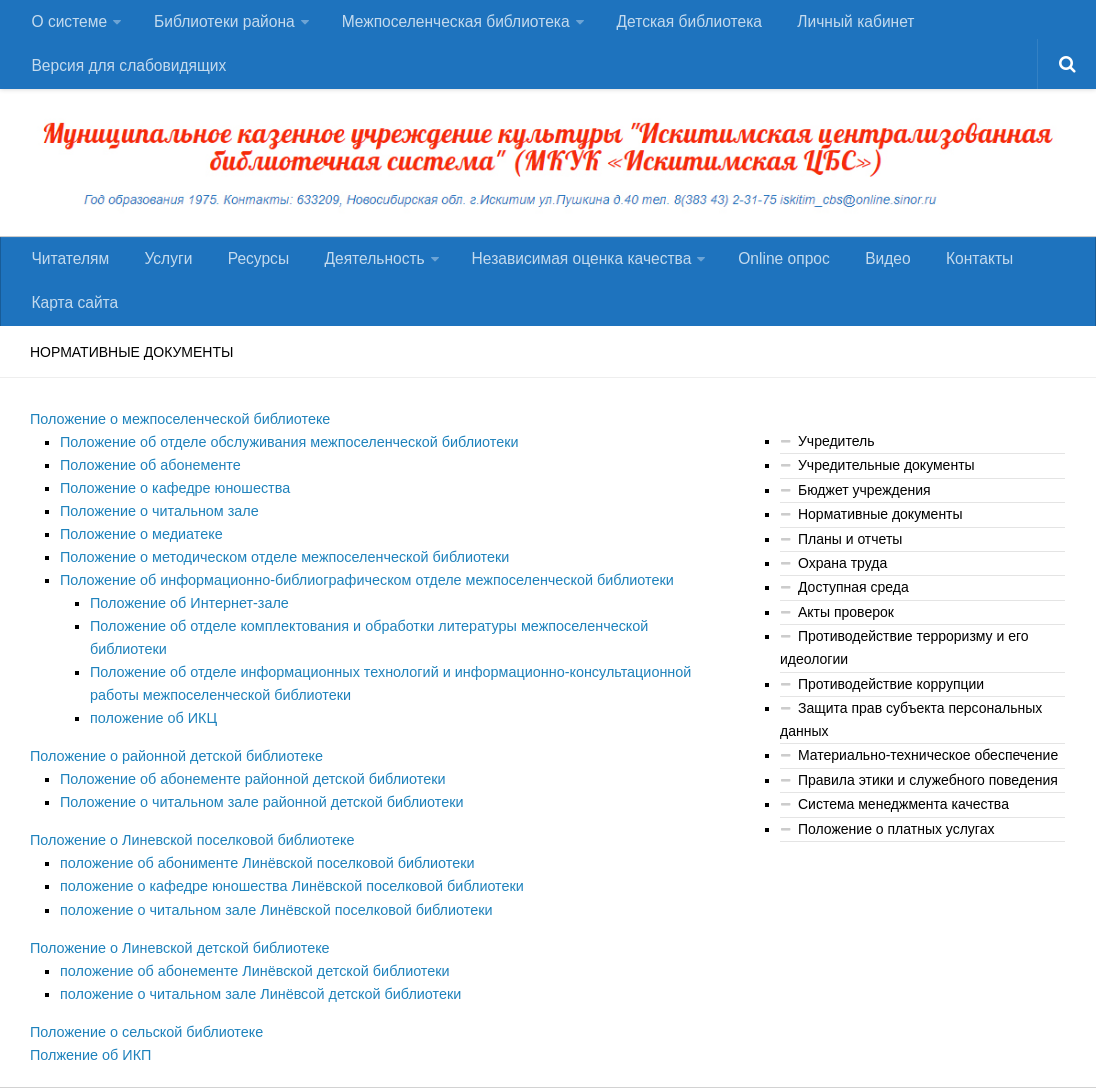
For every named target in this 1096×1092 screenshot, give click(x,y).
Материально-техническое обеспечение (928, 777)
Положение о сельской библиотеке (143, 1017)
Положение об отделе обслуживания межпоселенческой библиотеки (283, 464)
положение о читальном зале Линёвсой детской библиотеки (255, 979)
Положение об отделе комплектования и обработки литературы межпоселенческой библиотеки (401, 643)
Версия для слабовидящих (129, 74)
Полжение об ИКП (89, 1039)
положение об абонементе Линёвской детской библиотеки (249, 957)
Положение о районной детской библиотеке (172, 748)
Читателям (69, 273)
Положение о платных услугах (896, 850)
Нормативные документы (880, 537)
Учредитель (836, 464)
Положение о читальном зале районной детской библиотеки (256, 792)
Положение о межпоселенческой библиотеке (176, 442)
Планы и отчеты (850, 562)
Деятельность (356, 273)
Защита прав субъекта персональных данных (911, 741)
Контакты (949, 273)
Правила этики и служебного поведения (928, 801)
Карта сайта (73, 323)
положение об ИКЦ (152, 710)
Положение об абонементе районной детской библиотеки (247, 770)
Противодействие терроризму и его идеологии (904, 670)
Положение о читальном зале (156, 531)
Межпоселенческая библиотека (452, 24)
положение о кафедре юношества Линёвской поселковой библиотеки (285, 875)
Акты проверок (846, 635)
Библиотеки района (221, 24)
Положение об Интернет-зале (186, 621)
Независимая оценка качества (563, 273)
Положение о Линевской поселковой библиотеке (188, 830)
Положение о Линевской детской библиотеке (175, 934)
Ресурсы (245, 273)
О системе (68, 24)
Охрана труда (842, 586)
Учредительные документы (886, 488)
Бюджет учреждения (864, 513)
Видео (863, 273)
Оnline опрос (765, 273)
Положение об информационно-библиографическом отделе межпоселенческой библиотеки (358, 598)
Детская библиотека (685, 24)
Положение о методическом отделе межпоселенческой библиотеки (278, 576)
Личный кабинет (849, 24)
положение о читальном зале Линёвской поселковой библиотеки (270, 897)
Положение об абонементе (148, 486)
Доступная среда (853, 610)
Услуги (161, 273)
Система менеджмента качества (903, 826)
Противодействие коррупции (891, 706)
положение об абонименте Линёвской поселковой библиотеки (261, 852)
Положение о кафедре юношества (172, 509)
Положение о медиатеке (139, 554)
